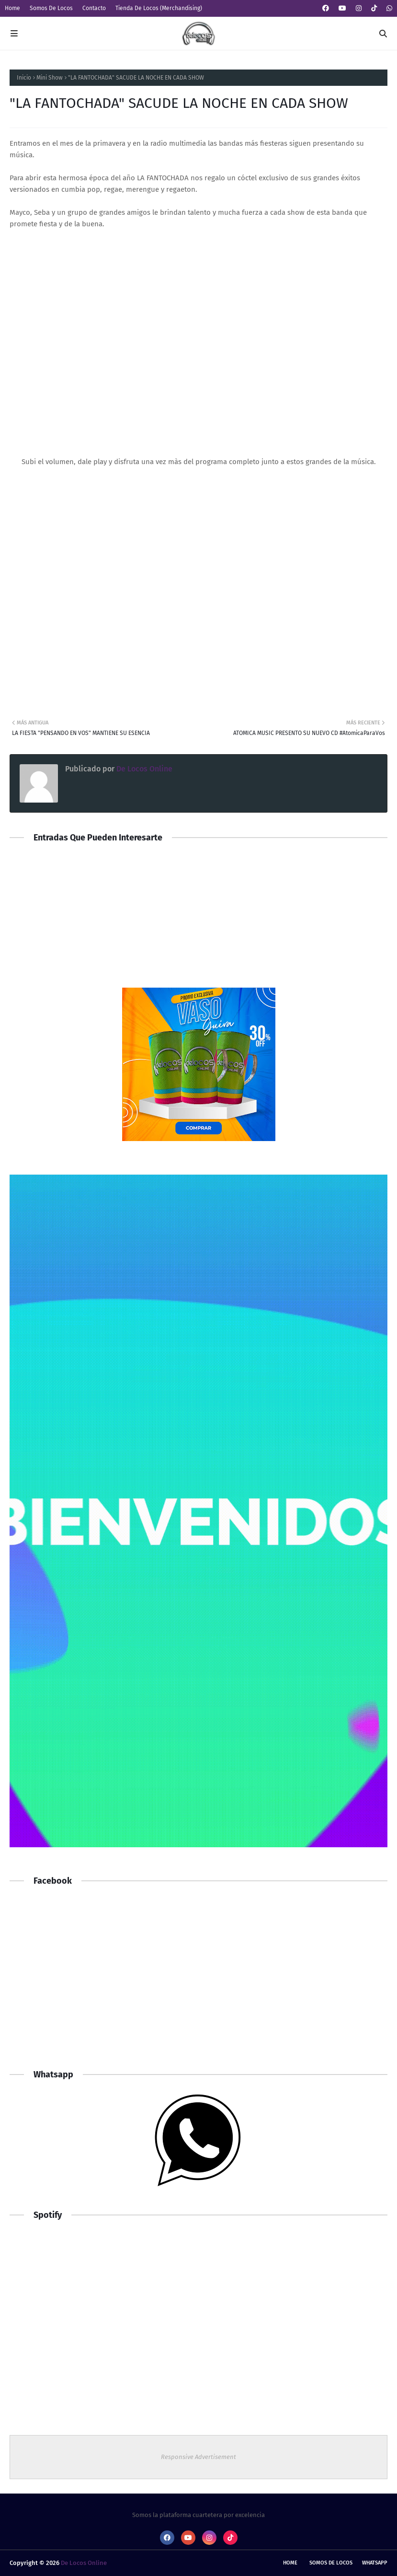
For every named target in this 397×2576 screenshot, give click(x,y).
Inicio (24, 77)
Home (12, 8)
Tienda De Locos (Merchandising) (158, 8)
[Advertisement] (198, 1982)
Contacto (94, 8)
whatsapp (374, 2563)
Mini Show (49, 77)
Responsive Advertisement (198, 2456)
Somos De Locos (51, 8)
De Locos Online (143, 768)
